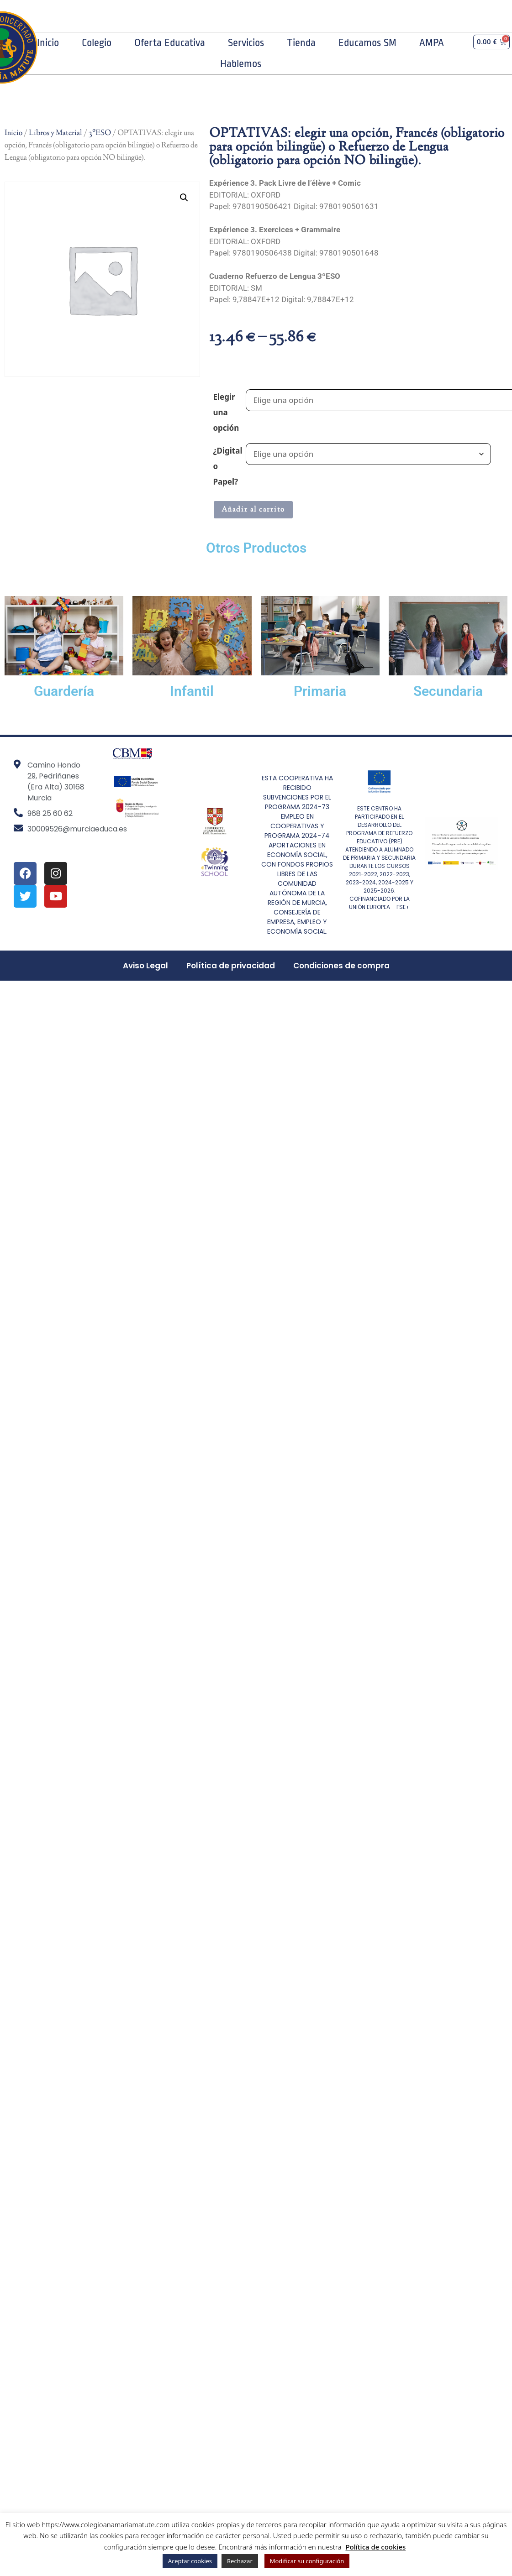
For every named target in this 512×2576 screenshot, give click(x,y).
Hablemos (240, 64)
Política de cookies (375, 2546)
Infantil (192, 691)
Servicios (246, 43)
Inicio (48, 43)
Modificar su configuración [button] (307, 2561)
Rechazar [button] (240, 2561)
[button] (184, 197)
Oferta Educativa (169, 43)
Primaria (320, 691)
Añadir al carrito (253, 510)
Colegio (96, 43)
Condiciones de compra (341, 965)
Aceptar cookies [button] (190, 2561)
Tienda (301, 43)
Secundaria (448, 691)
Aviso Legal (145, 965)
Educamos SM (367, 43)
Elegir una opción (226, 412)
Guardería (64, 691)
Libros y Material (55, 133)
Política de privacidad (230, 965)
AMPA (431, 43)
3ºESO (100, 133)
